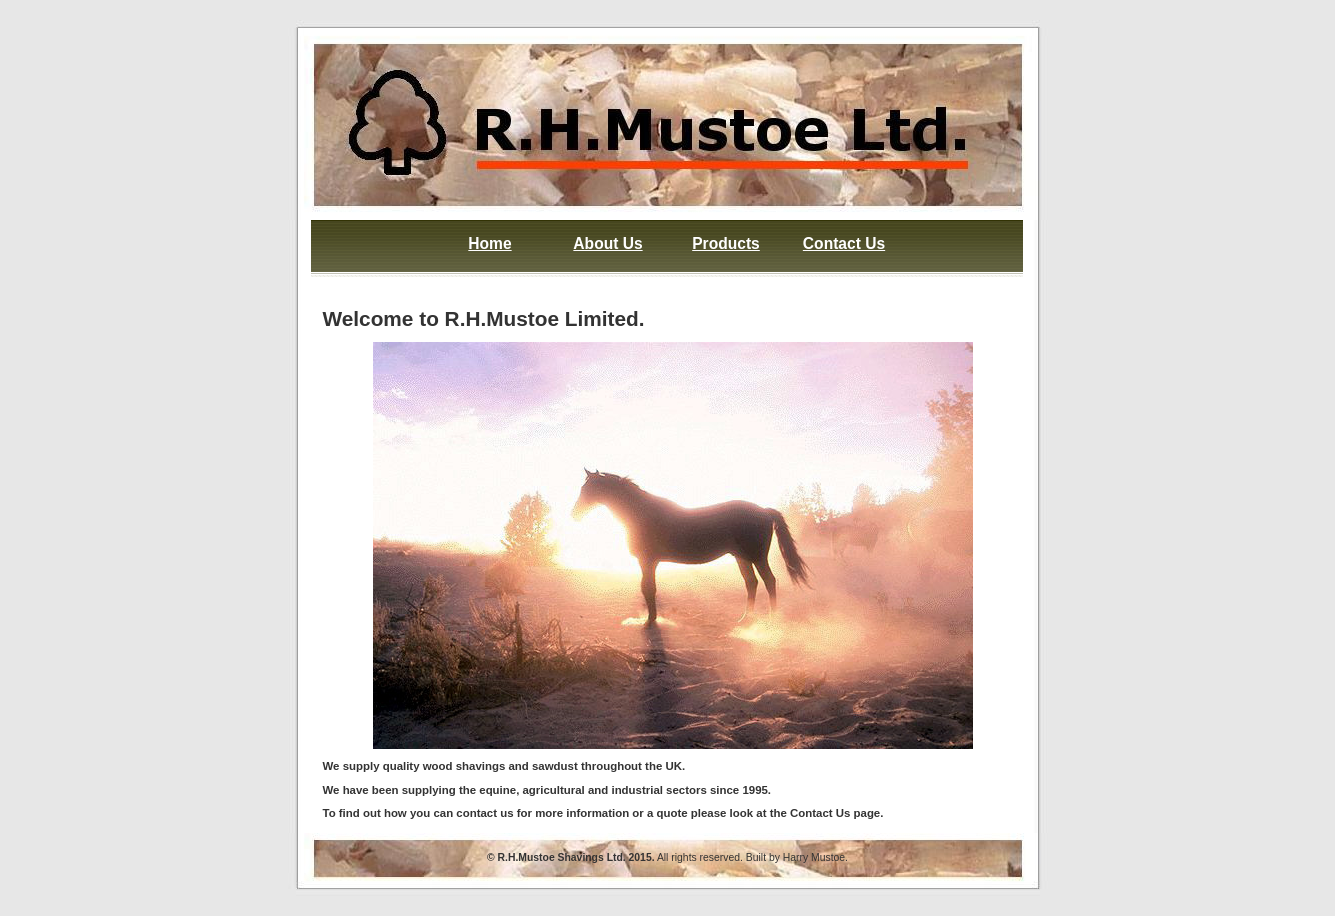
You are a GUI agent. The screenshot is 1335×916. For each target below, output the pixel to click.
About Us (607, 243)
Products (726, 243)
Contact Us (844, 243)
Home (489, 243)
